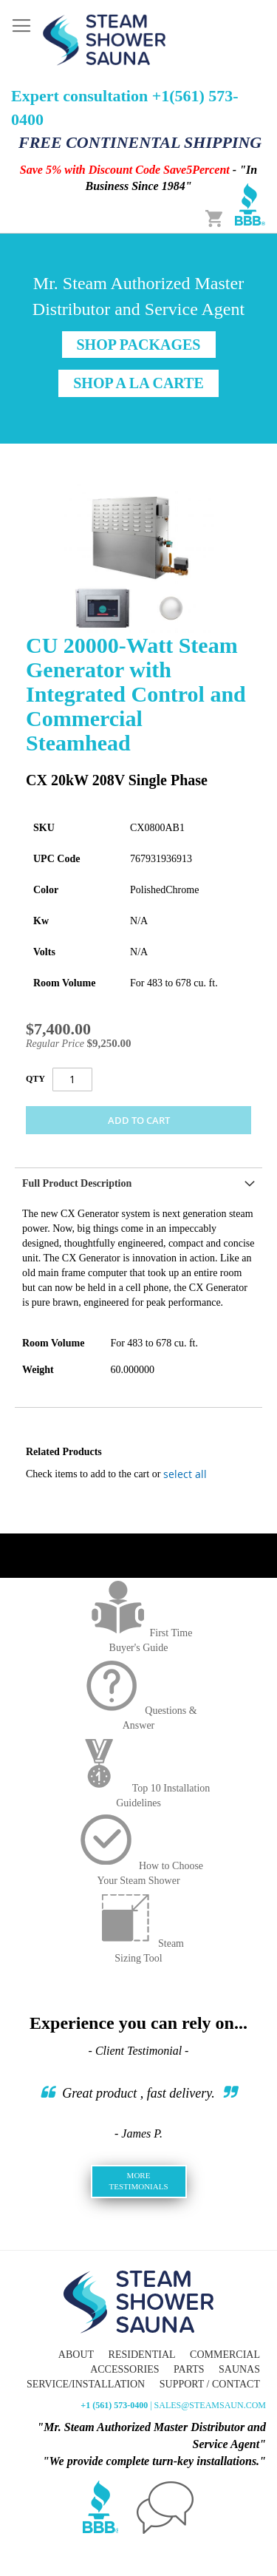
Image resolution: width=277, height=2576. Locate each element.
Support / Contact (210, 2384)
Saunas (239, 2369)
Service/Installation (86, 2384)
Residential (142, 2354)
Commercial (225, 2354)
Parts (189, 2369)
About (76, 2354)
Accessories (124, 2369)
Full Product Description (76, 1183)
